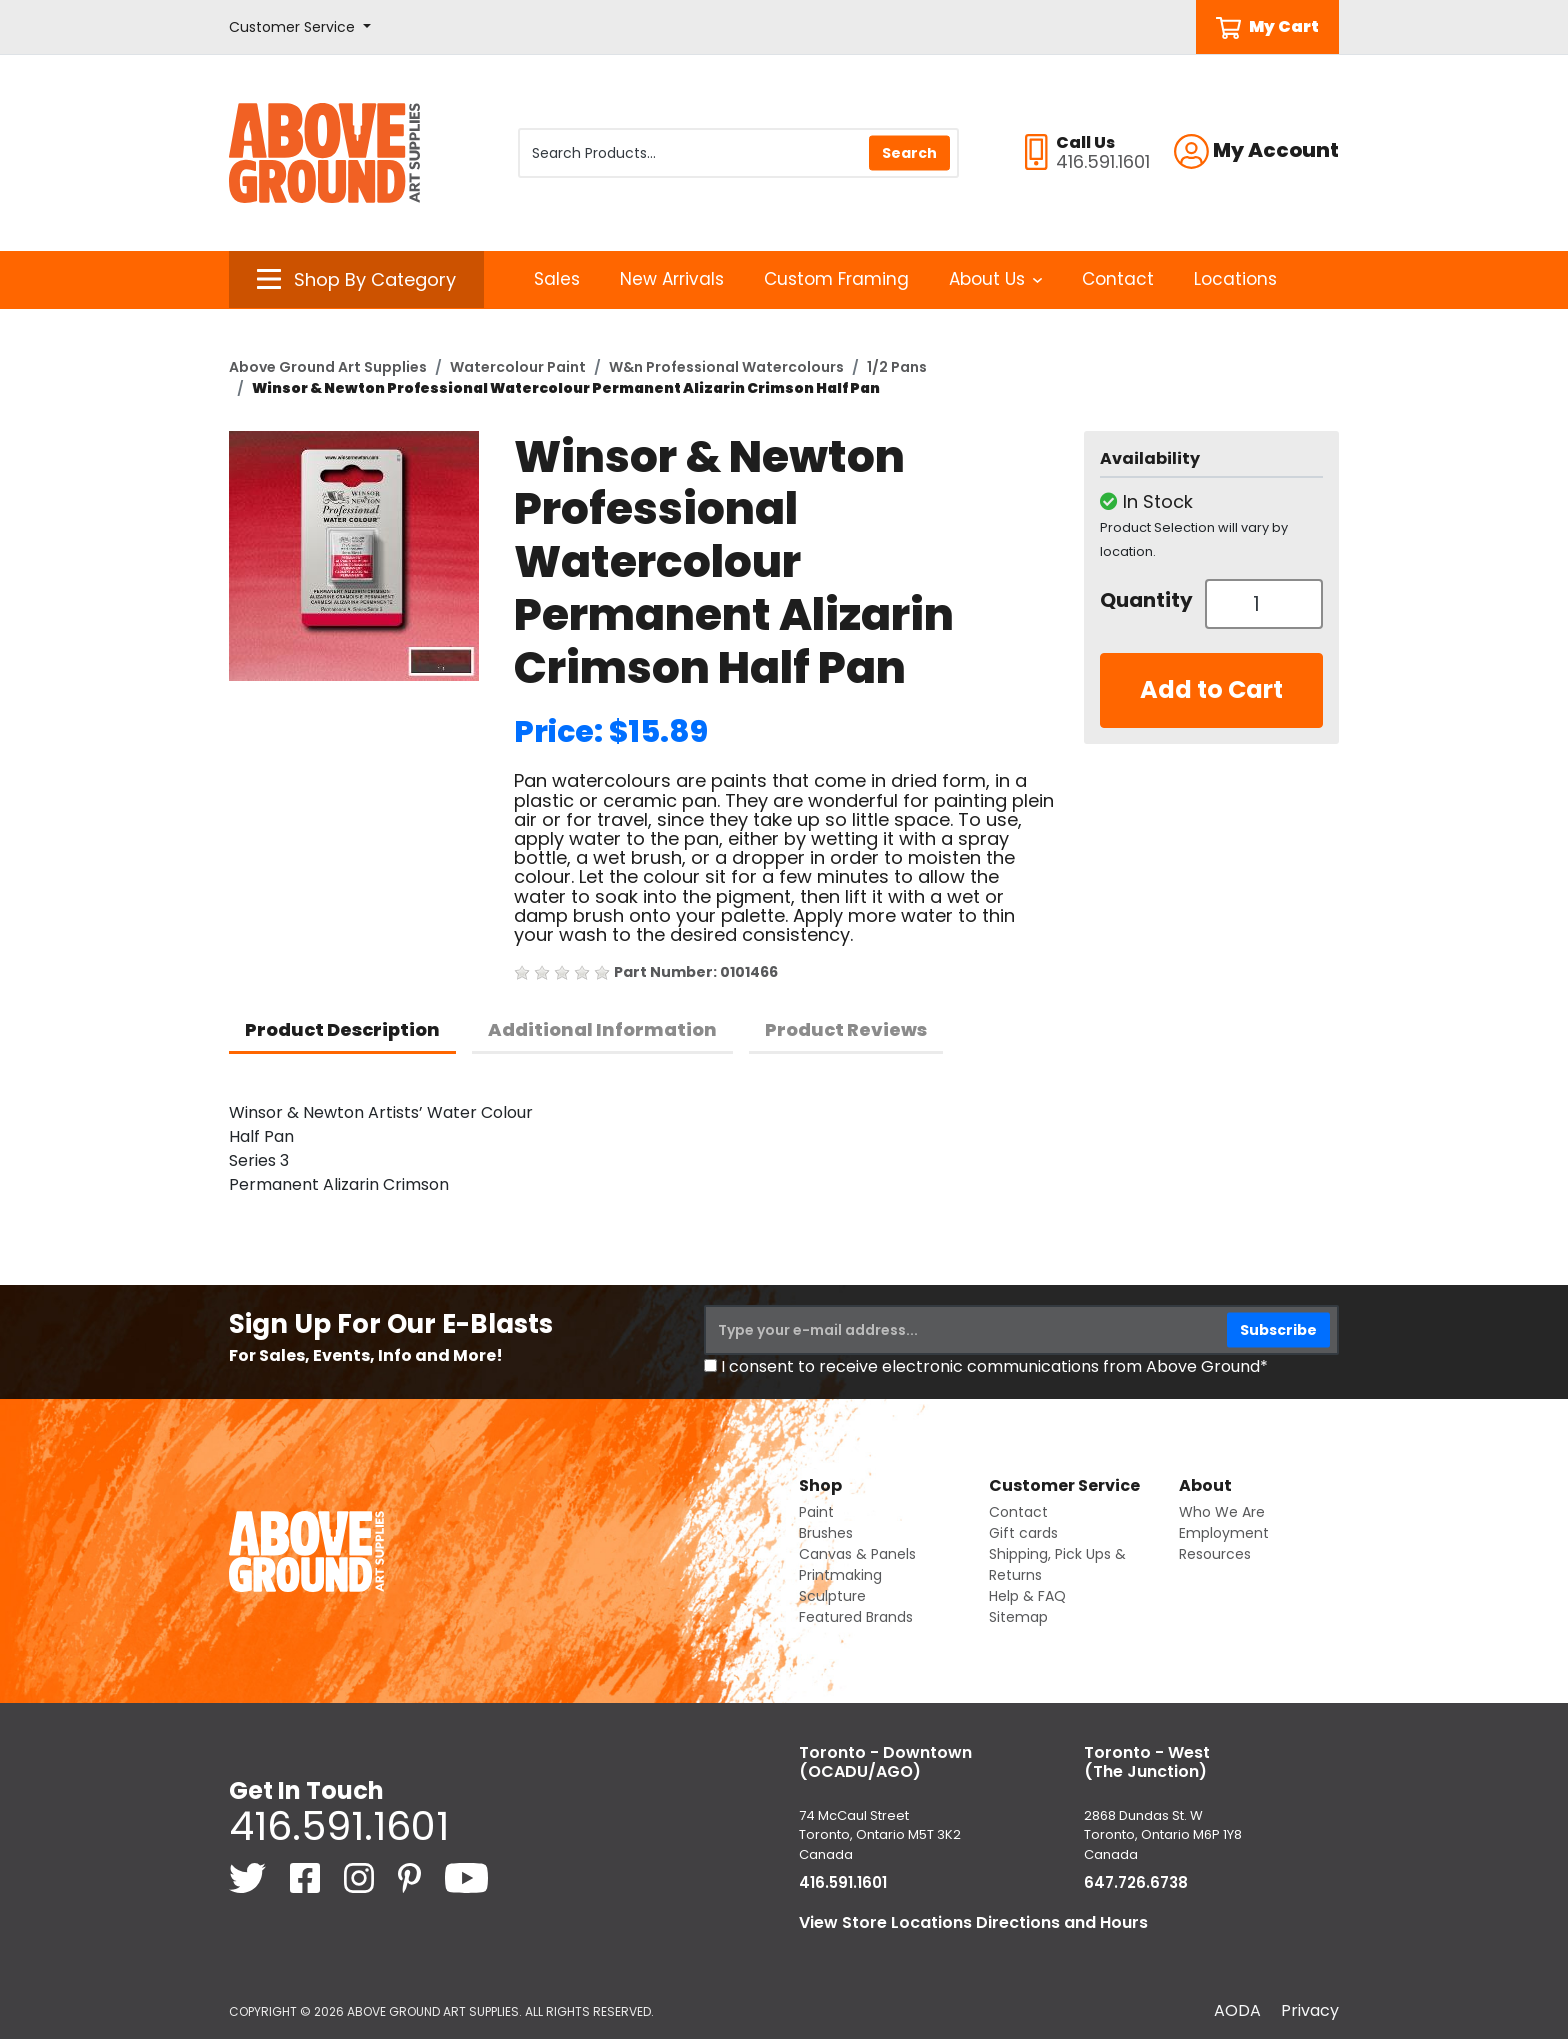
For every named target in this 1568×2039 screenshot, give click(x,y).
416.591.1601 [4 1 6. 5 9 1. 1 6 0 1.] (339, 1826)
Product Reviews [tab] (846, 1029)
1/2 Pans (897, 367)
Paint (816, 1512)
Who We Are (1222, 1512)
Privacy (1310, 2010)
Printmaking (840, 1575)
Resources (1215, 1554)
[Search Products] (738, 153)
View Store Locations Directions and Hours (973, 1922)
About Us (995, 279)
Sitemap (1018, 1617)
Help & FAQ (1027, 1596)
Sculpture (832, 1596)
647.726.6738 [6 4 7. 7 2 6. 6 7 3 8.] (1136, 1882)
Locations (1235, 279)
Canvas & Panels (857, 1554)
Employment (1224, 1533)
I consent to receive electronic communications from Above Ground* (994, 1366)
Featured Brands (856, 1617)
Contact (1118, 279)
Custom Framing (836, 279)
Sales (557, 279)
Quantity (1145, 600)
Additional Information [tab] (602, 1029)
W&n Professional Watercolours (726, 367)
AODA (1237, 2010)
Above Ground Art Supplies (328, 367)
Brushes (826, 1533)
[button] (300, 27)
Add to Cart (1211, 689)
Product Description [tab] (342, 1029)
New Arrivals (672, 279)
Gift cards (1023, 1533)
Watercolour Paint (518, 367)
